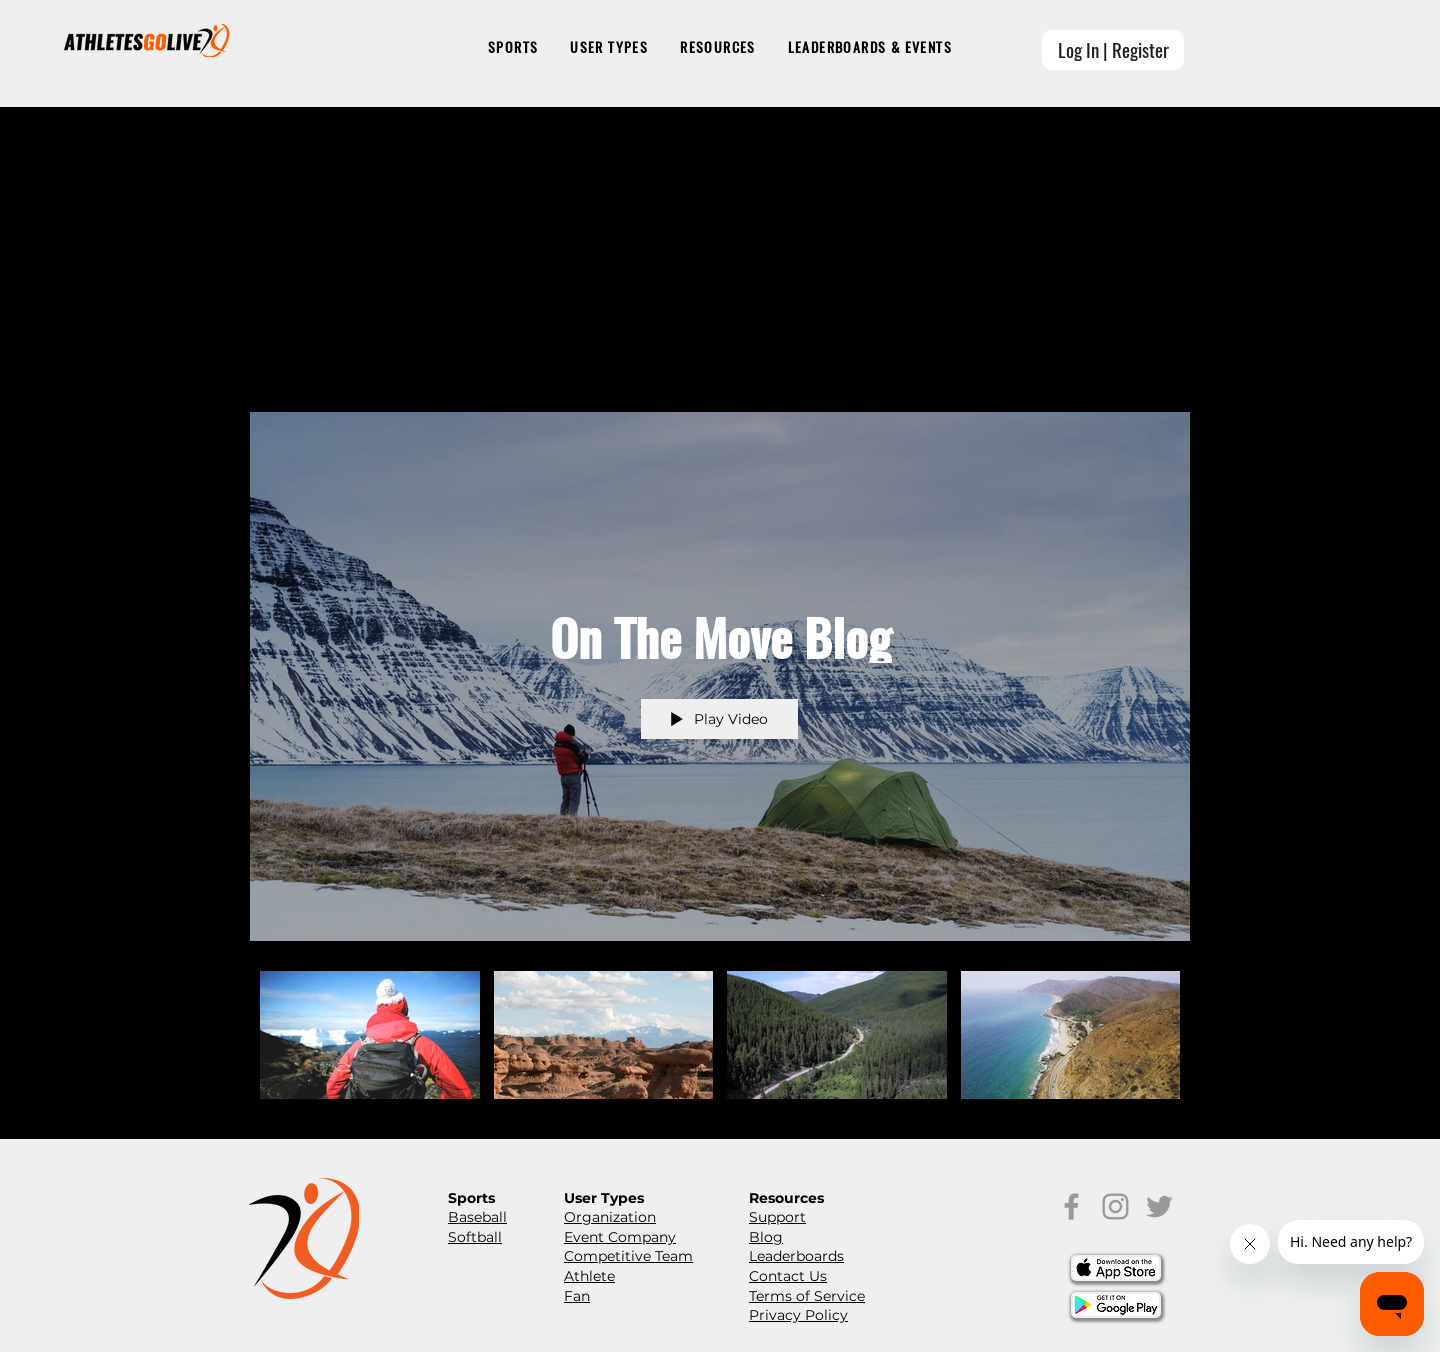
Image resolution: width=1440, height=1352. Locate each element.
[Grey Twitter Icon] (1159, 1206)
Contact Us (788, 1276)
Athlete (589, 1276)
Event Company (620, 1237)
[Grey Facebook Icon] (1071, 1206)
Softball (475, 1237)
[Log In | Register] (1113, 50)
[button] (513, 48)
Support (777, 1217)
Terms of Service (807, 1296)
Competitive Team (628, 1256)
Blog (766, 1237)
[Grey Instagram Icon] (1115, 1206)
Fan (577, 1296)
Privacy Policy (798, 1315)
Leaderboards (796, 1256)
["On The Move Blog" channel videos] (720, 1040)
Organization (610, 1217)
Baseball (477, 1217)
